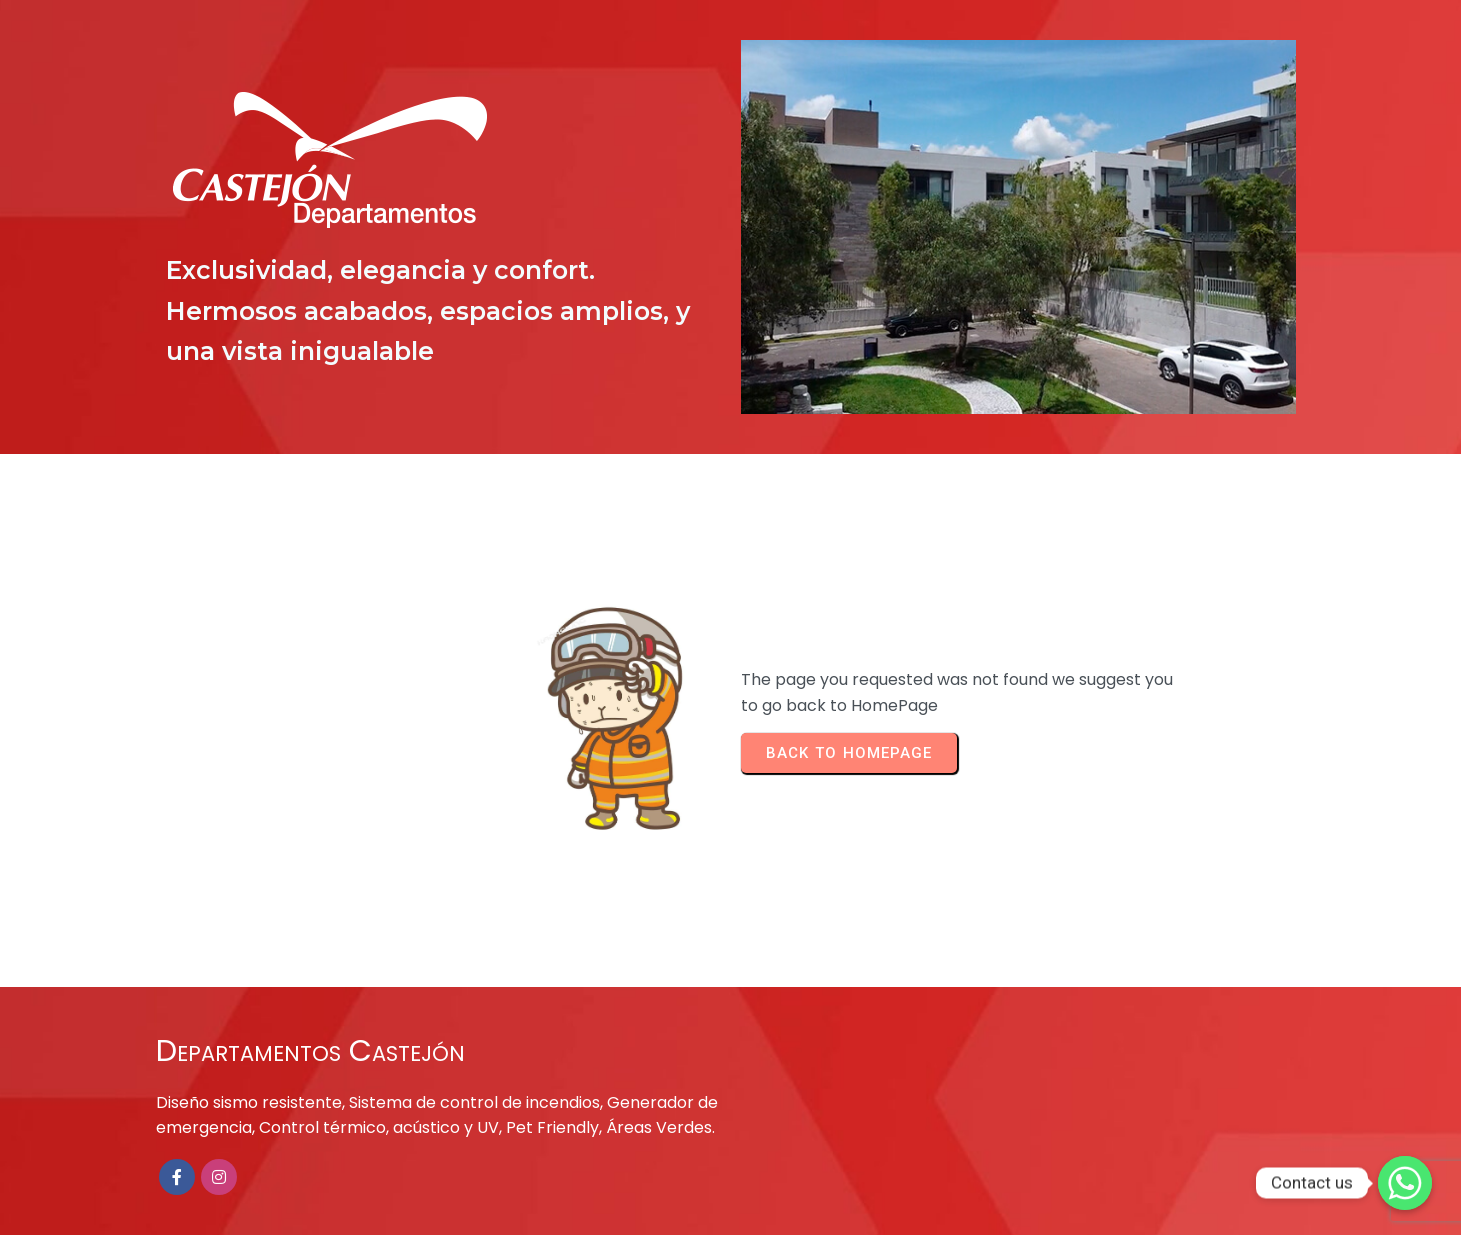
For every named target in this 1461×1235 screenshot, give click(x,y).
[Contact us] (1405, 1183)
